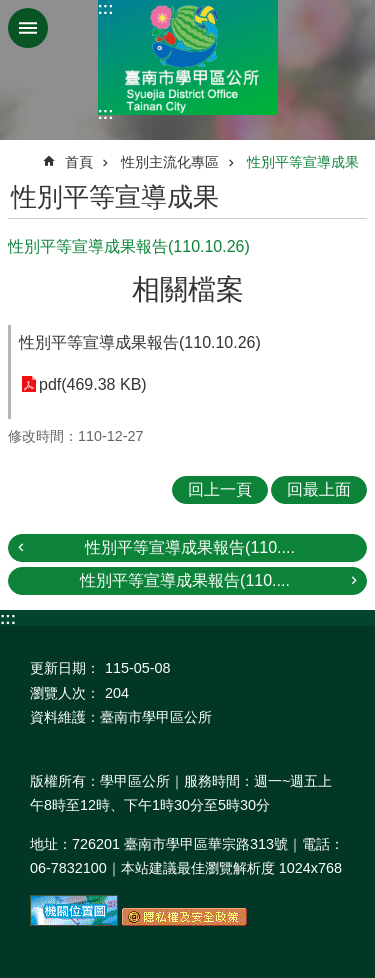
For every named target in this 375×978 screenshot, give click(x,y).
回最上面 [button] (319, 489)
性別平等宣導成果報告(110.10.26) (140, 342)
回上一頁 (220, 489)
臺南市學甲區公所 (188, 57)
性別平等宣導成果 (303, 162)
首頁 (79, 162)
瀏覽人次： (65, 693)
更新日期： (65, 668)
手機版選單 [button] (28, 28)
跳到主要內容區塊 (10, 10)
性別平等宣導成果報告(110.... (190, 547)
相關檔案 (188, 289)
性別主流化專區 (170, 162)
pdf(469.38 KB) (93, 384)
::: (106, 8)
